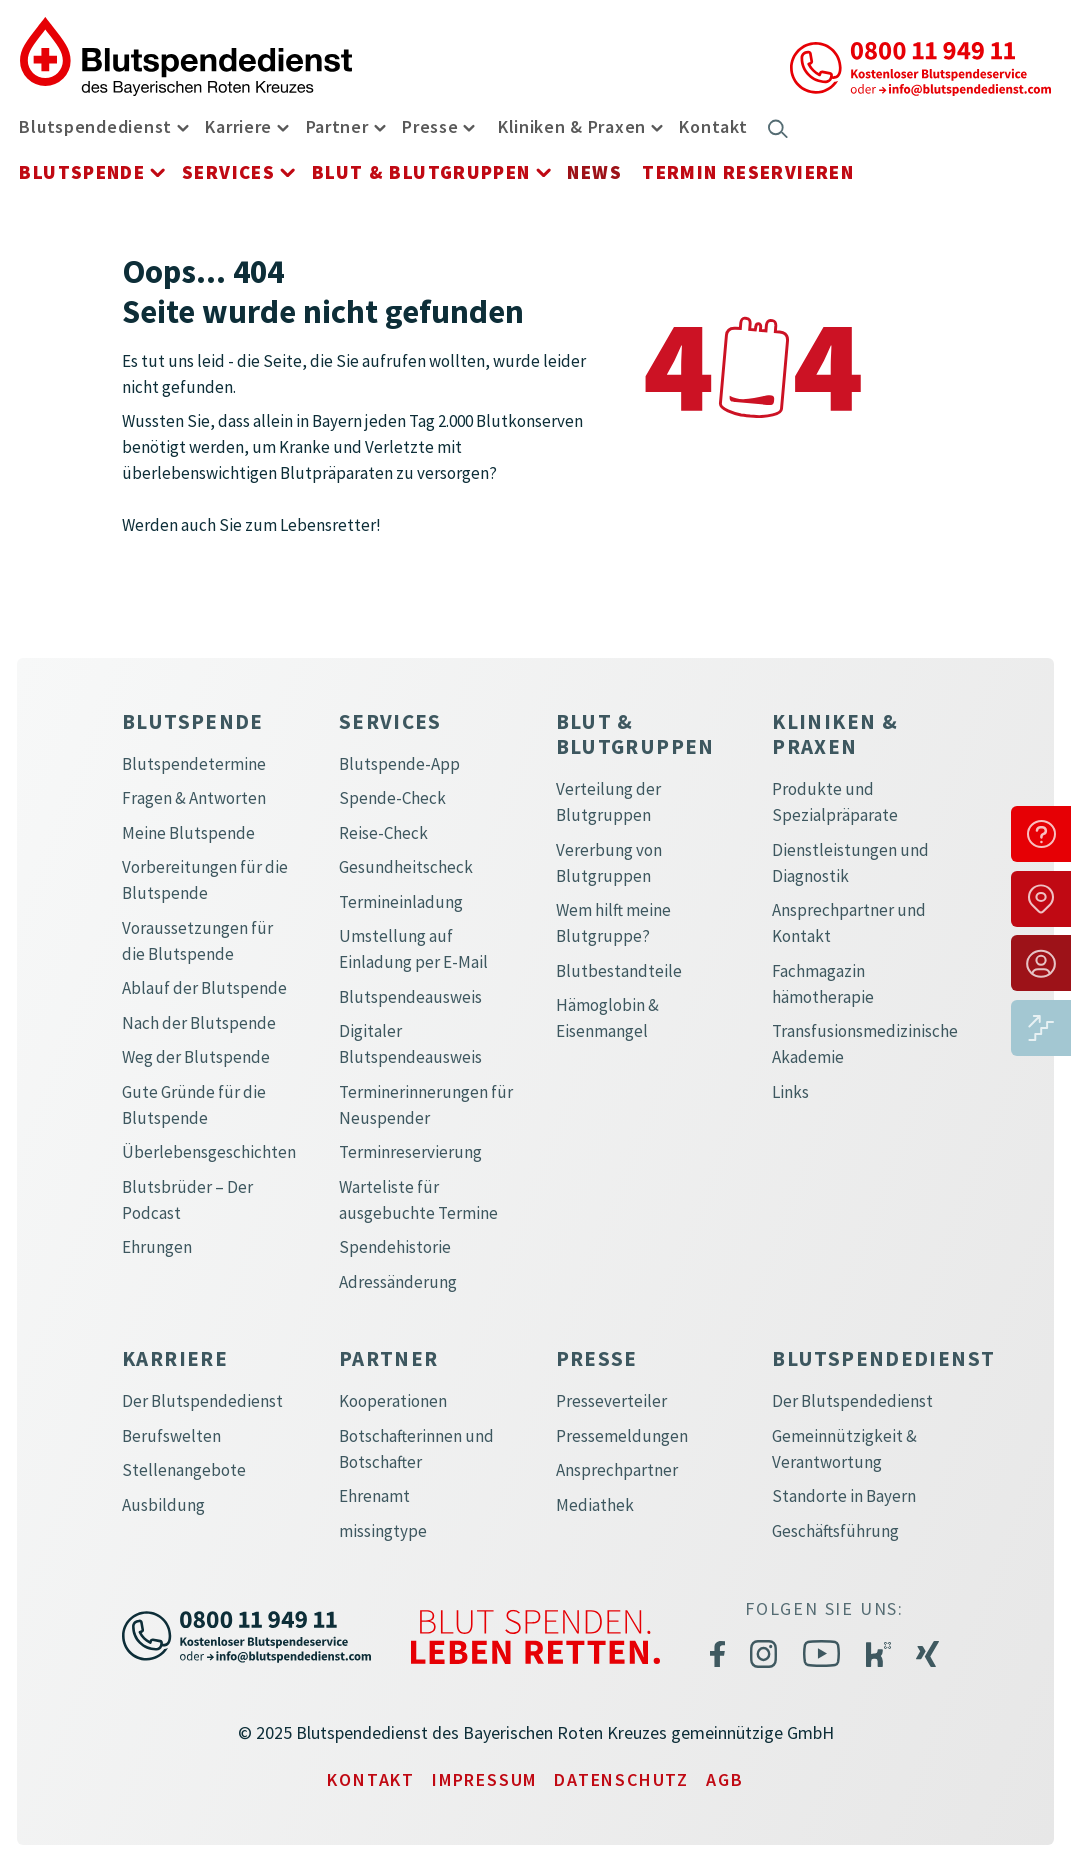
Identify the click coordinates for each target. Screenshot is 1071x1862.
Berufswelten (171, 1436)
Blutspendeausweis (410, 997)
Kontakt (713, 126)
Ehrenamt (374, 1496)
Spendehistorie (395, 1247)
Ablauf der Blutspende (204, 988)
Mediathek (595, 1505)
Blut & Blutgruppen (421, 172)
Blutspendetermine (194, 764)
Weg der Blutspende (196, 1057)
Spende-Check (392, 798)
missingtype (383, 1531)
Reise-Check (383, 833)
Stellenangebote (184, 1470)
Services (228, 172)
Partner (337, 126)
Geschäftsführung (835, 1531)
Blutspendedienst (95, 126)
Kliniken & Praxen (572, 126)
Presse (430, 126)
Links (790, 1092)
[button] (179, 126)
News (594, 172)
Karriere (238, 126)
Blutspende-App (399, 764)
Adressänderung (398, 1282)
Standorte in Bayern (844, 1496)
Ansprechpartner (617, 1470)
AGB (724, 1779)
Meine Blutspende (188, 833)
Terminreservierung (410, 1152)
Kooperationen (393, 1401)
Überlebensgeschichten (209, 1152)
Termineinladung (401, 902)
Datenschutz (621, 1779)
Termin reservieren (748, 172)
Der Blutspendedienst (202, 1401)
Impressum (484, 1779)
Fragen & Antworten (194, 798)
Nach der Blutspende (199, 1023)
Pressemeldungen (622, 1436)
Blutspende (82, 172)
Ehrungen (157, 1247)
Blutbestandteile (619, 971)
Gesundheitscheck (406, 867)
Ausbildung (163, 1505)
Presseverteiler (611, 1401)
